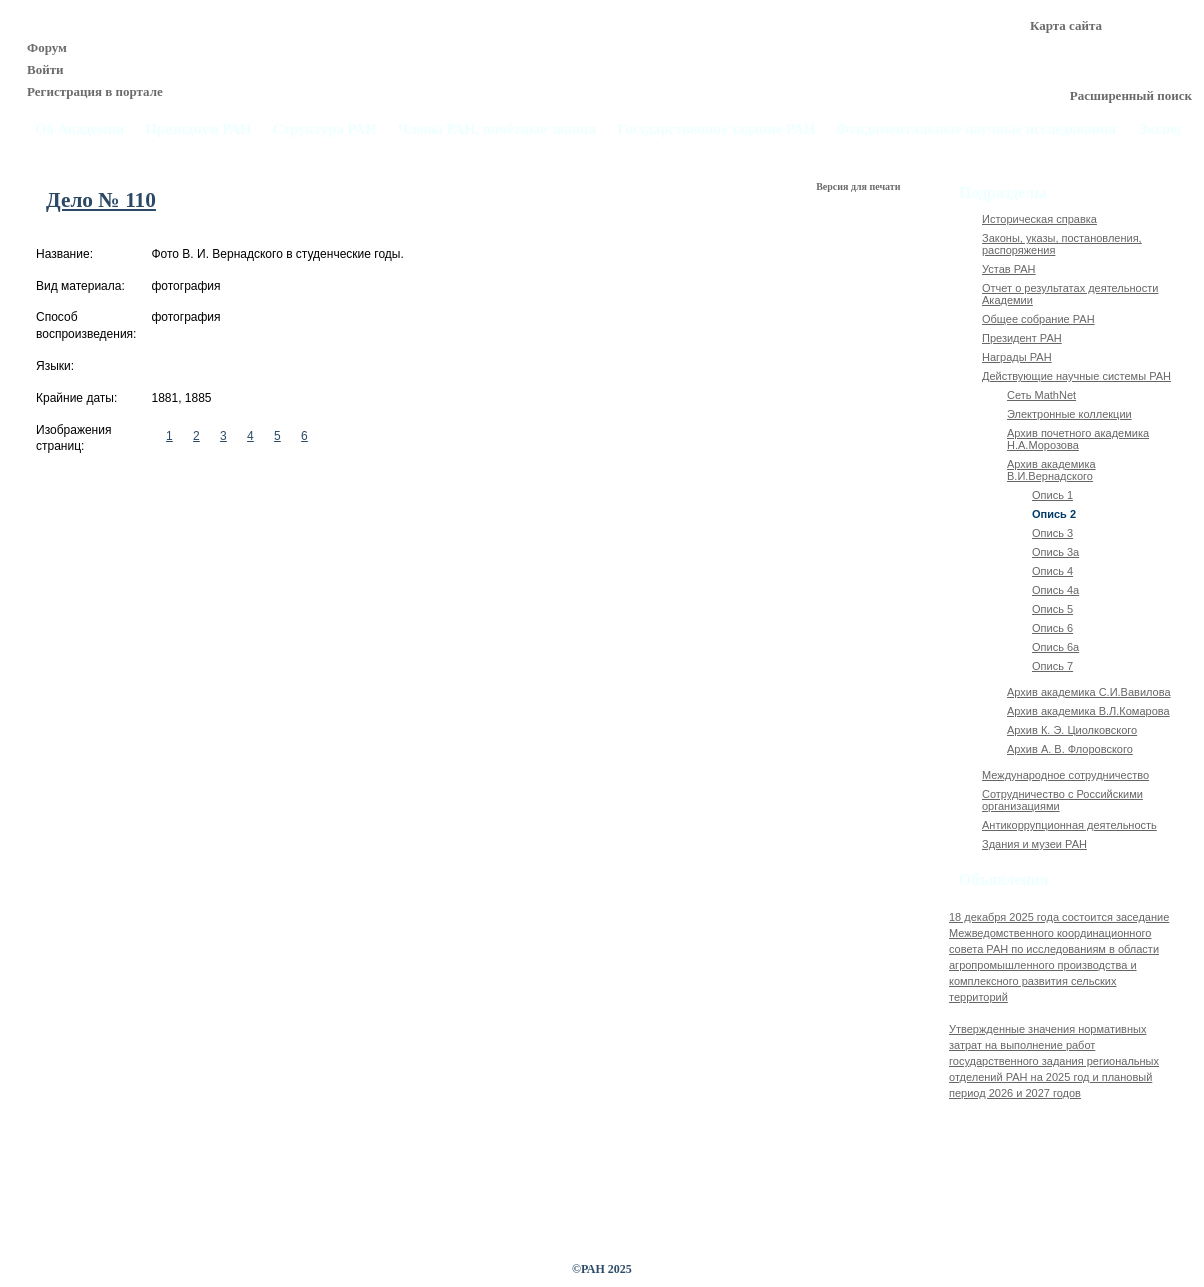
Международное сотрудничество (1065, 775)
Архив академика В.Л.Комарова (1088, 711)
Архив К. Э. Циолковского (1072, 730)
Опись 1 (1052, 495)
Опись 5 (1052, 609)
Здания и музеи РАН (1034, 844)
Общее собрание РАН (1038, 319)
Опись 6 (1052, 628)
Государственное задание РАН (717, 129)
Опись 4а (1055, 590)
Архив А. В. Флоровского (1070, 749)
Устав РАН (1009, 269)
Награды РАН (1017, 357)
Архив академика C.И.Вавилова (1089, 692)
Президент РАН (1022, 338)
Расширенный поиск (1131, 95)
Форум (47, 47)
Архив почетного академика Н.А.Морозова (1078, 439)
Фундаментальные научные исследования (976, 129)
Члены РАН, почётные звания (497, 129)
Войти (45, 69)
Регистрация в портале (95, 91)
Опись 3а (1055, 552)
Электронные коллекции (1069, 414)
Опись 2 (1054, 514)
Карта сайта (1066, 25)
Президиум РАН (198, 129)
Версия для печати (859, 186)
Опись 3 (1052, 533)
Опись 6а (1055, 647)
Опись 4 (1052, 571)
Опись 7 (1052, 666)
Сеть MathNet (1041, 395)
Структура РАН (325, 129)
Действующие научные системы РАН (1076, 376)
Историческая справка (1039, 219)
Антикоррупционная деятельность (1069, 825)
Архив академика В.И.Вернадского (1051, 470)
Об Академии (79, 129)
